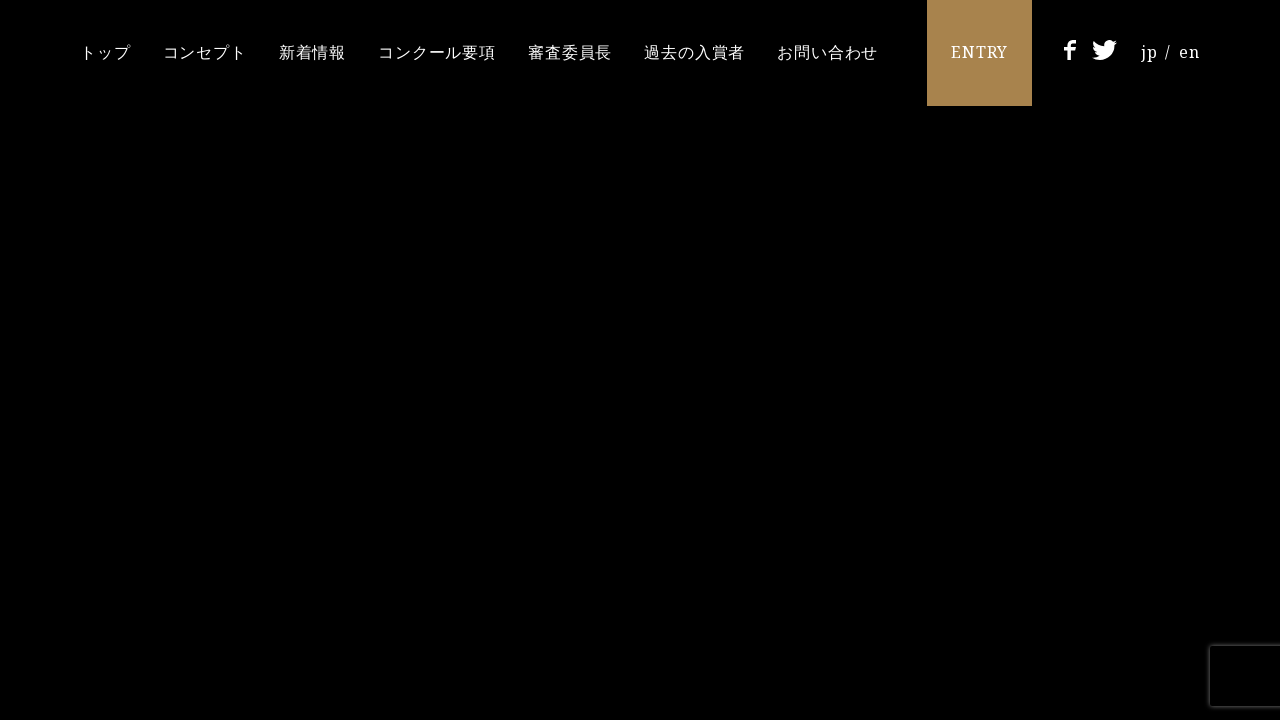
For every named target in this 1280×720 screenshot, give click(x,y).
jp (1149, 52)
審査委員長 (570, 52)
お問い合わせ (827, 52)
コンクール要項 (437, 52)
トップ (105, 52)
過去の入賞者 (694, 52)
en (1189, 52)
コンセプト (205, 52)
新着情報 (312, 52)
